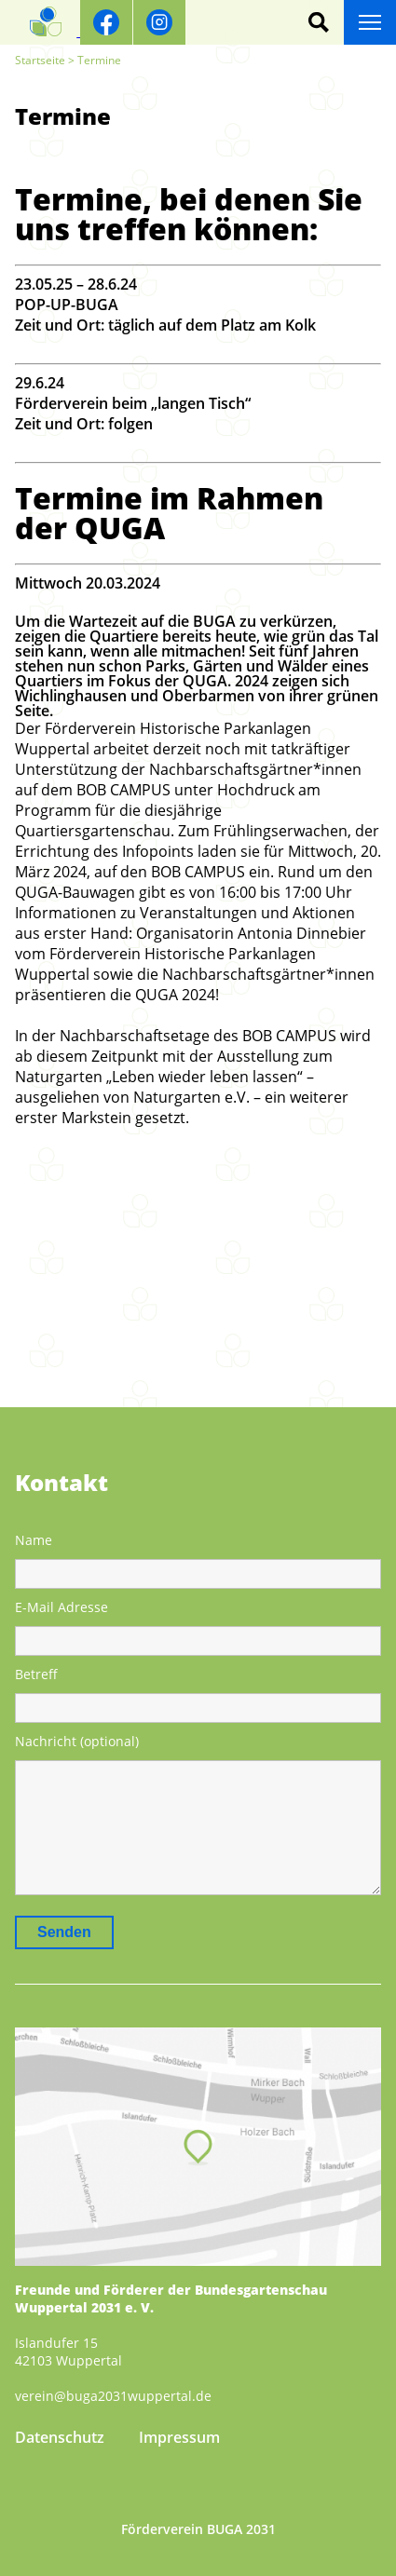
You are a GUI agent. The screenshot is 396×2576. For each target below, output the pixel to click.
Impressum (179, 2437)
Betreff (36, 1674)
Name (33, 1540)
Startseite (40, 60)
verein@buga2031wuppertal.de (113, 2396)
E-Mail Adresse (61, 1607)
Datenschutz (59, 2437)
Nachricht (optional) (77, 1741)
